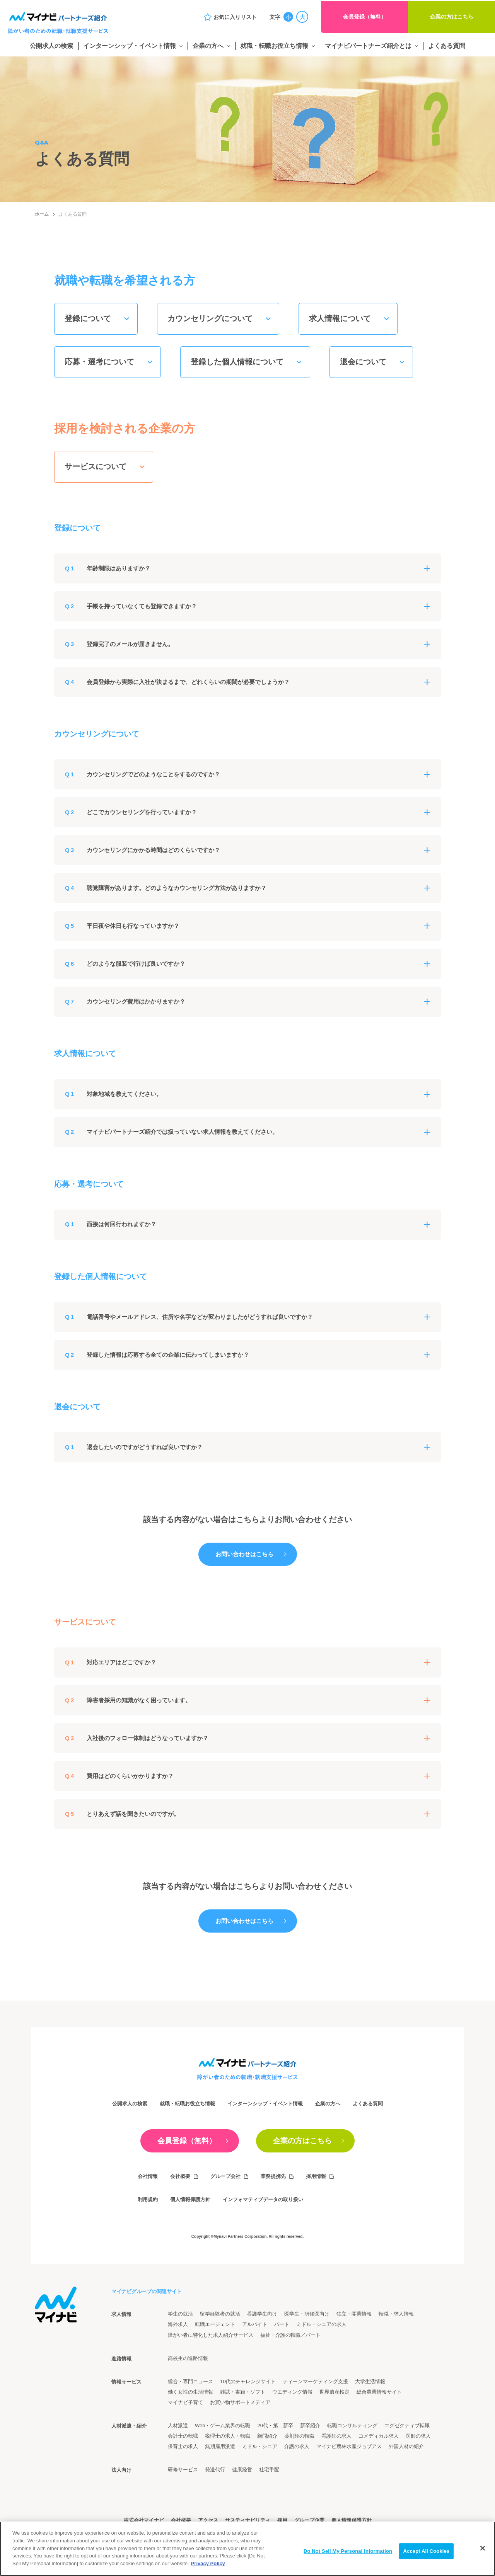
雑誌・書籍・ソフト (242, 2392)
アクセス (208, 2520)
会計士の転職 (183, 2436)
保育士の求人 (183, 2446)
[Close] (482, 2557)
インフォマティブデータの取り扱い (263, 2199)
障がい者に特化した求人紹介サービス (210, 2335)
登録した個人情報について (237, 361)
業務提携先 (273, 2176)
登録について (88, 318)
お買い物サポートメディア (240, 2402)
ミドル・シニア (259, 2446)
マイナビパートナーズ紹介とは (368, 46)
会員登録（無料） (364, 17)
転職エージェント (215, 2324)
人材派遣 (178, 2425)
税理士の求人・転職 (227, 2436)
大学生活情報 (370, 2381)
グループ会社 (225, 2176)
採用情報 (316, 2176)
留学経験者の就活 (220, 2314)
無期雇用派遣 (220, 2446)
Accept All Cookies (426, 2560)
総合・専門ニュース (190, 2381)
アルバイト (254, 2324)
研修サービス (183, 2469)
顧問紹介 (267, 2436)
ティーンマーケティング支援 (315, 2381)
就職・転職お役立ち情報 (274, 46)
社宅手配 (269, 2469)
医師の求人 (418, 2436)
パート (281, 2324)
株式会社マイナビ (144, 2520)
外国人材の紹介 (406, 2446)
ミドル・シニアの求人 (321, 2324)
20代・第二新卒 (275, 2425)
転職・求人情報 (396, 2314)
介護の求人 (296, 2446)
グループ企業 (309, 2520)
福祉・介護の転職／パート (290, 2335)
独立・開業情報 (354, 2314)
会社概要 (180, 2176)
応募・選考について (99, 361)
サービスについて (95, 466)
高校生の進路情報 (188, 2358)
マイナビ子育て (185, 2402)
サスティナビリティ (247, 2520)
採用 (282, 2520)
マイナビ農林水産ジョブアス (349, 2446)
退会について (363, 361)
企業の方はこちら (451, 17)
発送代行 (215, 2469)
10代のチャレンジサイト (248, 2381)
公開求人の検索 (51, 46)
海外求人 (178, 2324)
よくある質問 (446, 46)
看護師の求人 (336, 2436)
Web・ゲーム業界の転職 (223, 2425)
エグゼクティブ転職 (407, 2425)
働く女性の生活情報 (190, 2392)
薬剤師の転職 (299, 2436)
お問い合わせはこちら (244, 1554)
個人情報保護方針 (190, 2199)
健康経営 (242, 2469)
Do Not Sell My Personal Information (348, 2560)
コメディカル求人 (378, 2436)
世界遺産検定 (334, 2392)
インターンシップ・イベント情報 (129, 46)
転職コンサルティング (352, 2425)
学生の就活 (180, 2314)
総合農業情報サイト (379, 2392)
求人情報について (340, 318)
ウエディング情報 (292, 2392)
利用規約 (148, 2199)
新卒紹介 (310, 2425)
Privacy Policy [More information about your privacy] (208, 2572)
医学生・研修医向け (306, 2314)
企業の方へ (208, 46)
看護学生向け (262, 2314)
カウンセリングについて (210, 318)
